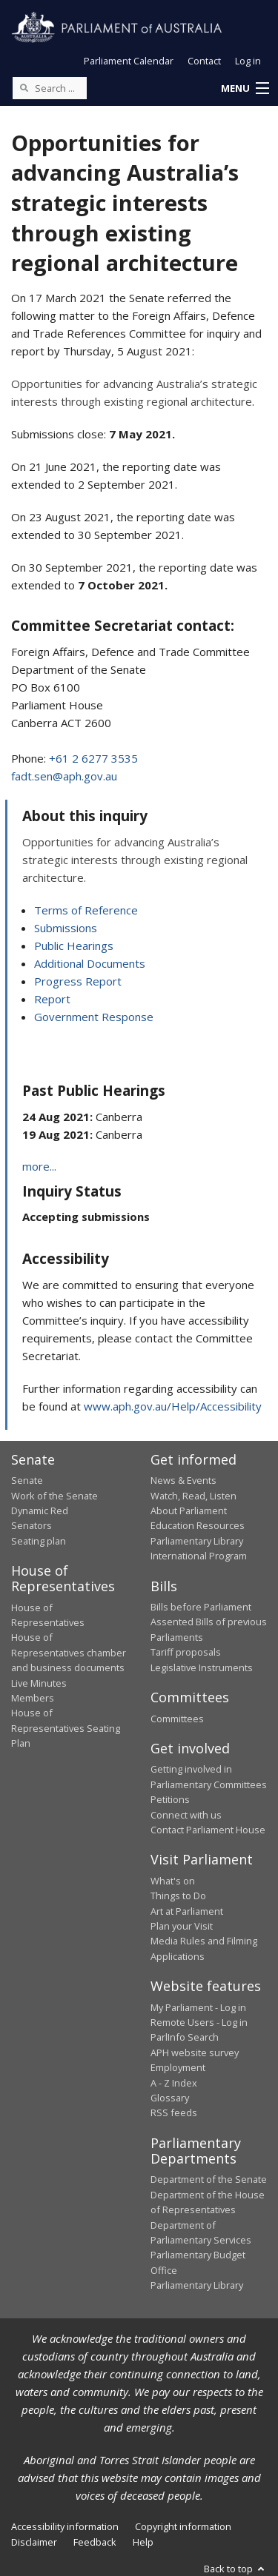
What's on (172, 1880)
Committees (177, 1718)
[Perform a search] (24, 87)
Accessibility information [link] (65, 2526)
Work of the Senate (54, 1495)
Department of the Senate (208, 2179)
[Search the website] (50, 88)
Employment (177, 2067)
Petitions (170, 1799)
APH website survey (194, 2052)
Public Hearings (73, 945)
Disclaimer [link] (34, 2542)
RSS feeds (173, 2112)
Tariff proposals (185, 1652)
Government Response (93, 1016)
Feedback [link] (94, 2542)
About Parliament (188, 1510)
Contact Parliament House (207, 1829)
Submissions (65, 927)
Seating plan (38, 1541)
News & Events (183, 1480)
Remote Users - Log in (199, 2022)
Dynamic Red (39, 1510)
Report (52, 998)
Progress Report (78, 981)
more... (39, 1166)
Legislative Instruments (201, 1667)
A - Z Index (173, 2083)
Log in (248, 60)
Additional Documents (89, 963)
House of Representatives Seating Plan (65, 1728)
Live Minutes (39, 1683)
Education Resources (197, 1525)
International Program (198, 1555)
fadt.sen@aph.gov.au (64, 776)
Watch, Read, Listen (193, 1495)
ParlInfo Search (184, 2037)
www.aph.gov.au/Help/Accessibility (173, 1406)
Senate (27, 1480)
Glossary (169, 2097)
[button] (244, 88)
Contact (204, 60)
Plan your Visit (181, 1926)
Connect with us (186, 1814)
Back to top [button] (235, 2568)
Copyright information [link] (183, 2526)
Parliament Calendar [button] (128, 60)
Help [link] (143, 2542)
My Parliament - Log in (198, 2007)
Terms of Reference (86, 910)
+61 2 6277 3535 (93, 758)
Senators (31, 1525)
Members (32, 1697)
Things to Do (178, 1895)
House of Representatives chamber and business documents (68, 1652)
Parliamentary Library (196, 1541)
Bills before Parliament (200, 1606)
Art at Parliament (186, 1911)
